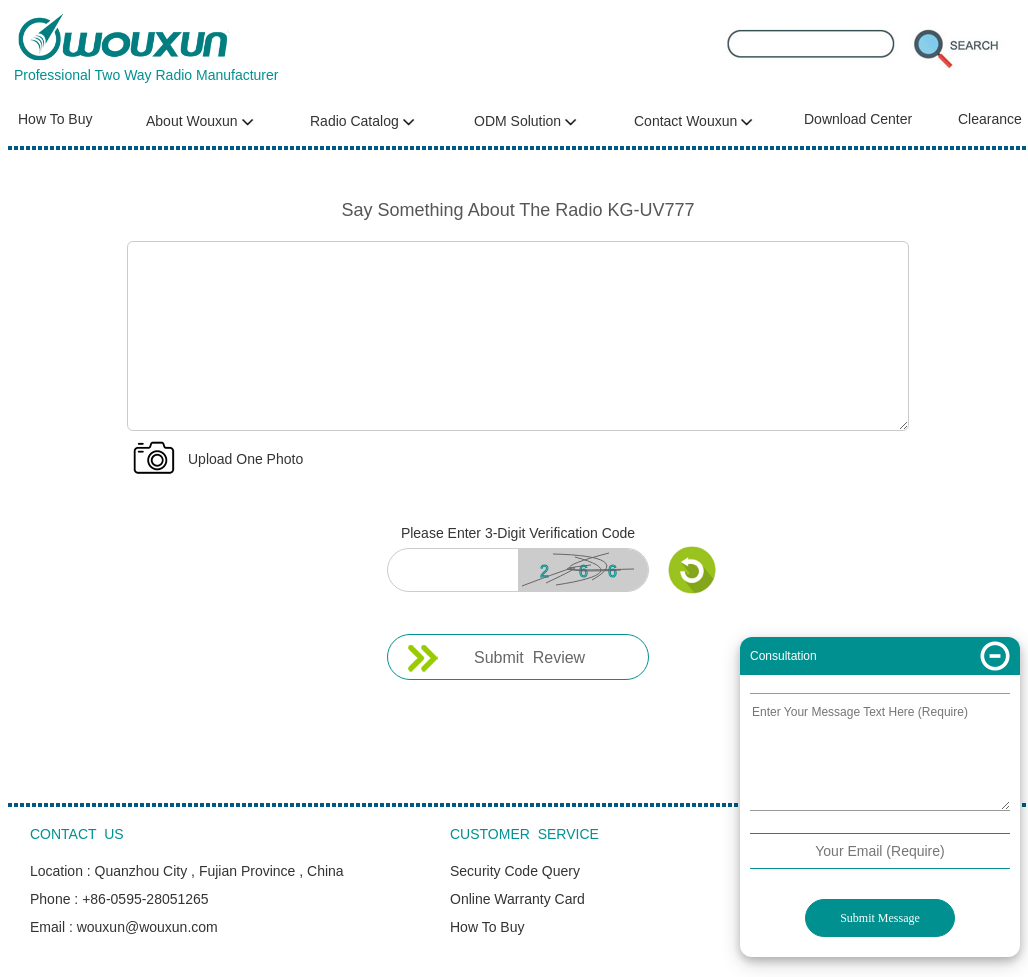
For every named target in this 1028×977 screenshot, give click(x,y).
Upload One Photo (245, 459)
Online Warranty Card (517, 899)
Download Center (858, 119)
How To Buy (55, 119)
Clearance (990, 119)
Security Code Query (515, 871)
